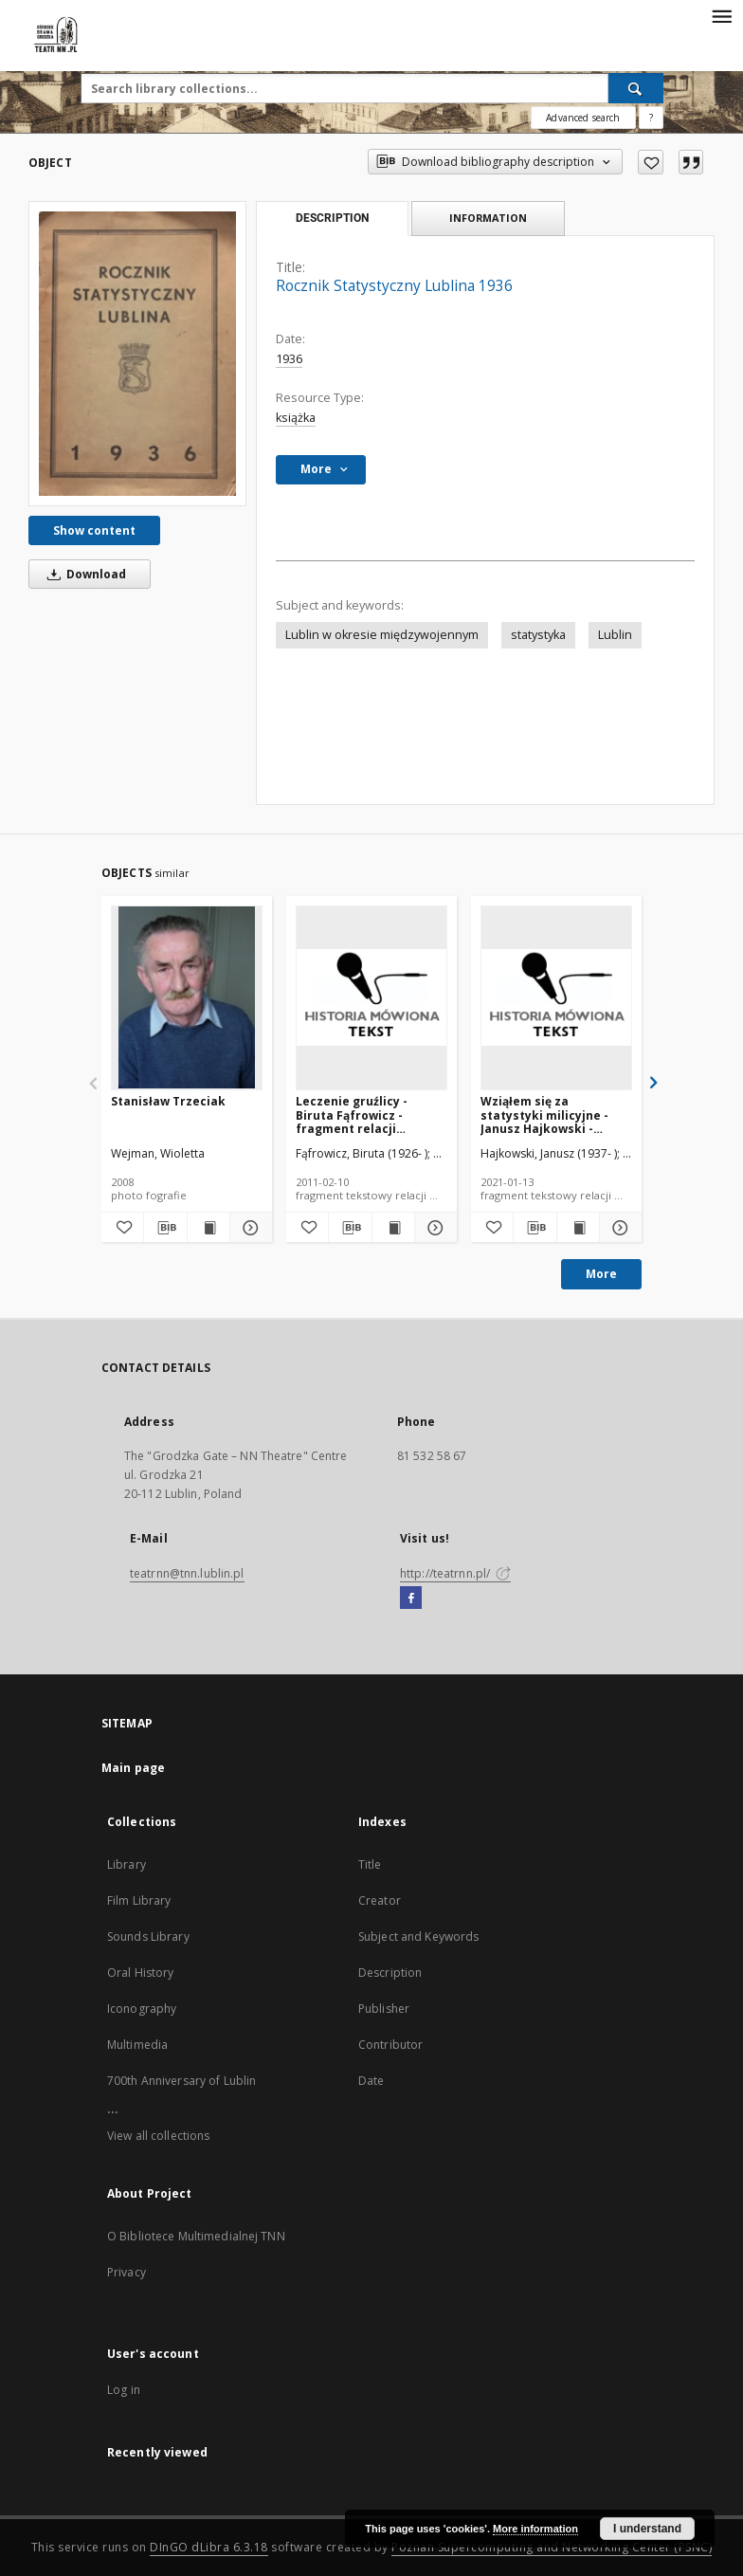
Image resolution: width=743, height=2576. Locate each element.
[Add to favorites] (650, 162)
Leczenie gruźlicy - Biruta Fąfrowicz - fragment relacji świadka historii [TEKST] (368, 1114)
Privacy (126, 2272)
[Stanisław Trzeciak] (187, 997)
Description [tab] (332, 218)
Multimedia (137, 2045)
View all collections (158, 2136)
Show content (94, 530)
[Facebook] (411, 1598)
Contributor (390, 2045)
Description (390, 1972)
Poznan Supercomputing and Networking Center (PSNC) (551, 2547)
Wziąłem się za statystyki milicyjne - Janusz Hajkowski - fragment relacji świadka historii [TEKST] (552, 1114)
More (601, 1274)
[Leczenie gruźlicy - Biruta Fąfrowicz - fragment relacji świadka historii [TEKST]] (371, 997)
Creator (379, 1900)
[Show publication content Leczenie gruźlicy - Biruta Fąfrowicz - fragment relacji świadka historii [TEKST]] (393, 1227)
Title (370, 1864)
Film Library (139, 1900)
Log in (123, 2390)
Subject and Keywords (418, 1936)
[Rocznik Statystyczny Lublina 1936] (137, 353)
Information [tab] (488, 217)
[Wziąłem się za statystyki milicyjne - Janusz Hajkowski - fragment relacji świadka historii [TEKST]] (556, 997)
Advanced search (583, 117)
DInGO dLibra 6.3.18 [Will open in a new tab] (209, 2547)
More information (535, 2528)
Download (83, 574)
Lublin (615, 635)
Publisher (383, 2009)
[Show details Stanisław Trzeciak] (248, 1227)
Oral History (140, 1972)
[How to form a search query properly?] (651, 117)
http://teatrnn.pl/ (455, 1573)
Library (126, 1864)
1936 (289, 359)
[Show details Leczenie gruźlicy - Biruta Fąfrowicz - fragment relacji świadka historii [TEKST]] (433, 1227)
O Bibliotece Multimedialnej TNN (196, 2236)
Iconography (141, 2009)
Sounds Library (148, 1936)
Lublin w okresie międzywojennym (382, 635)
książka (296, 418)
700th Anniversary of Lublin (181, 2081)
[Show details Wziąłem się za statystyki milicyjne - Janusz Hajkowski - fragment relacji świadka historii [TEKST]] (618, 1227)
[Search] (635, 88)
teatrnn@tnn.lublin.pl (187, 1573)
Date (371, 2081)
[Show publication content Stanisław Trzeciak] (208, 1227)
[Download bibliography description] (165, 1227)
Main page (133, 1768)
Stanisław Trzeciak (168, 1101)
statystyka (538, 635)
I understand (647, 2528)
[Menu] (721, 15)
